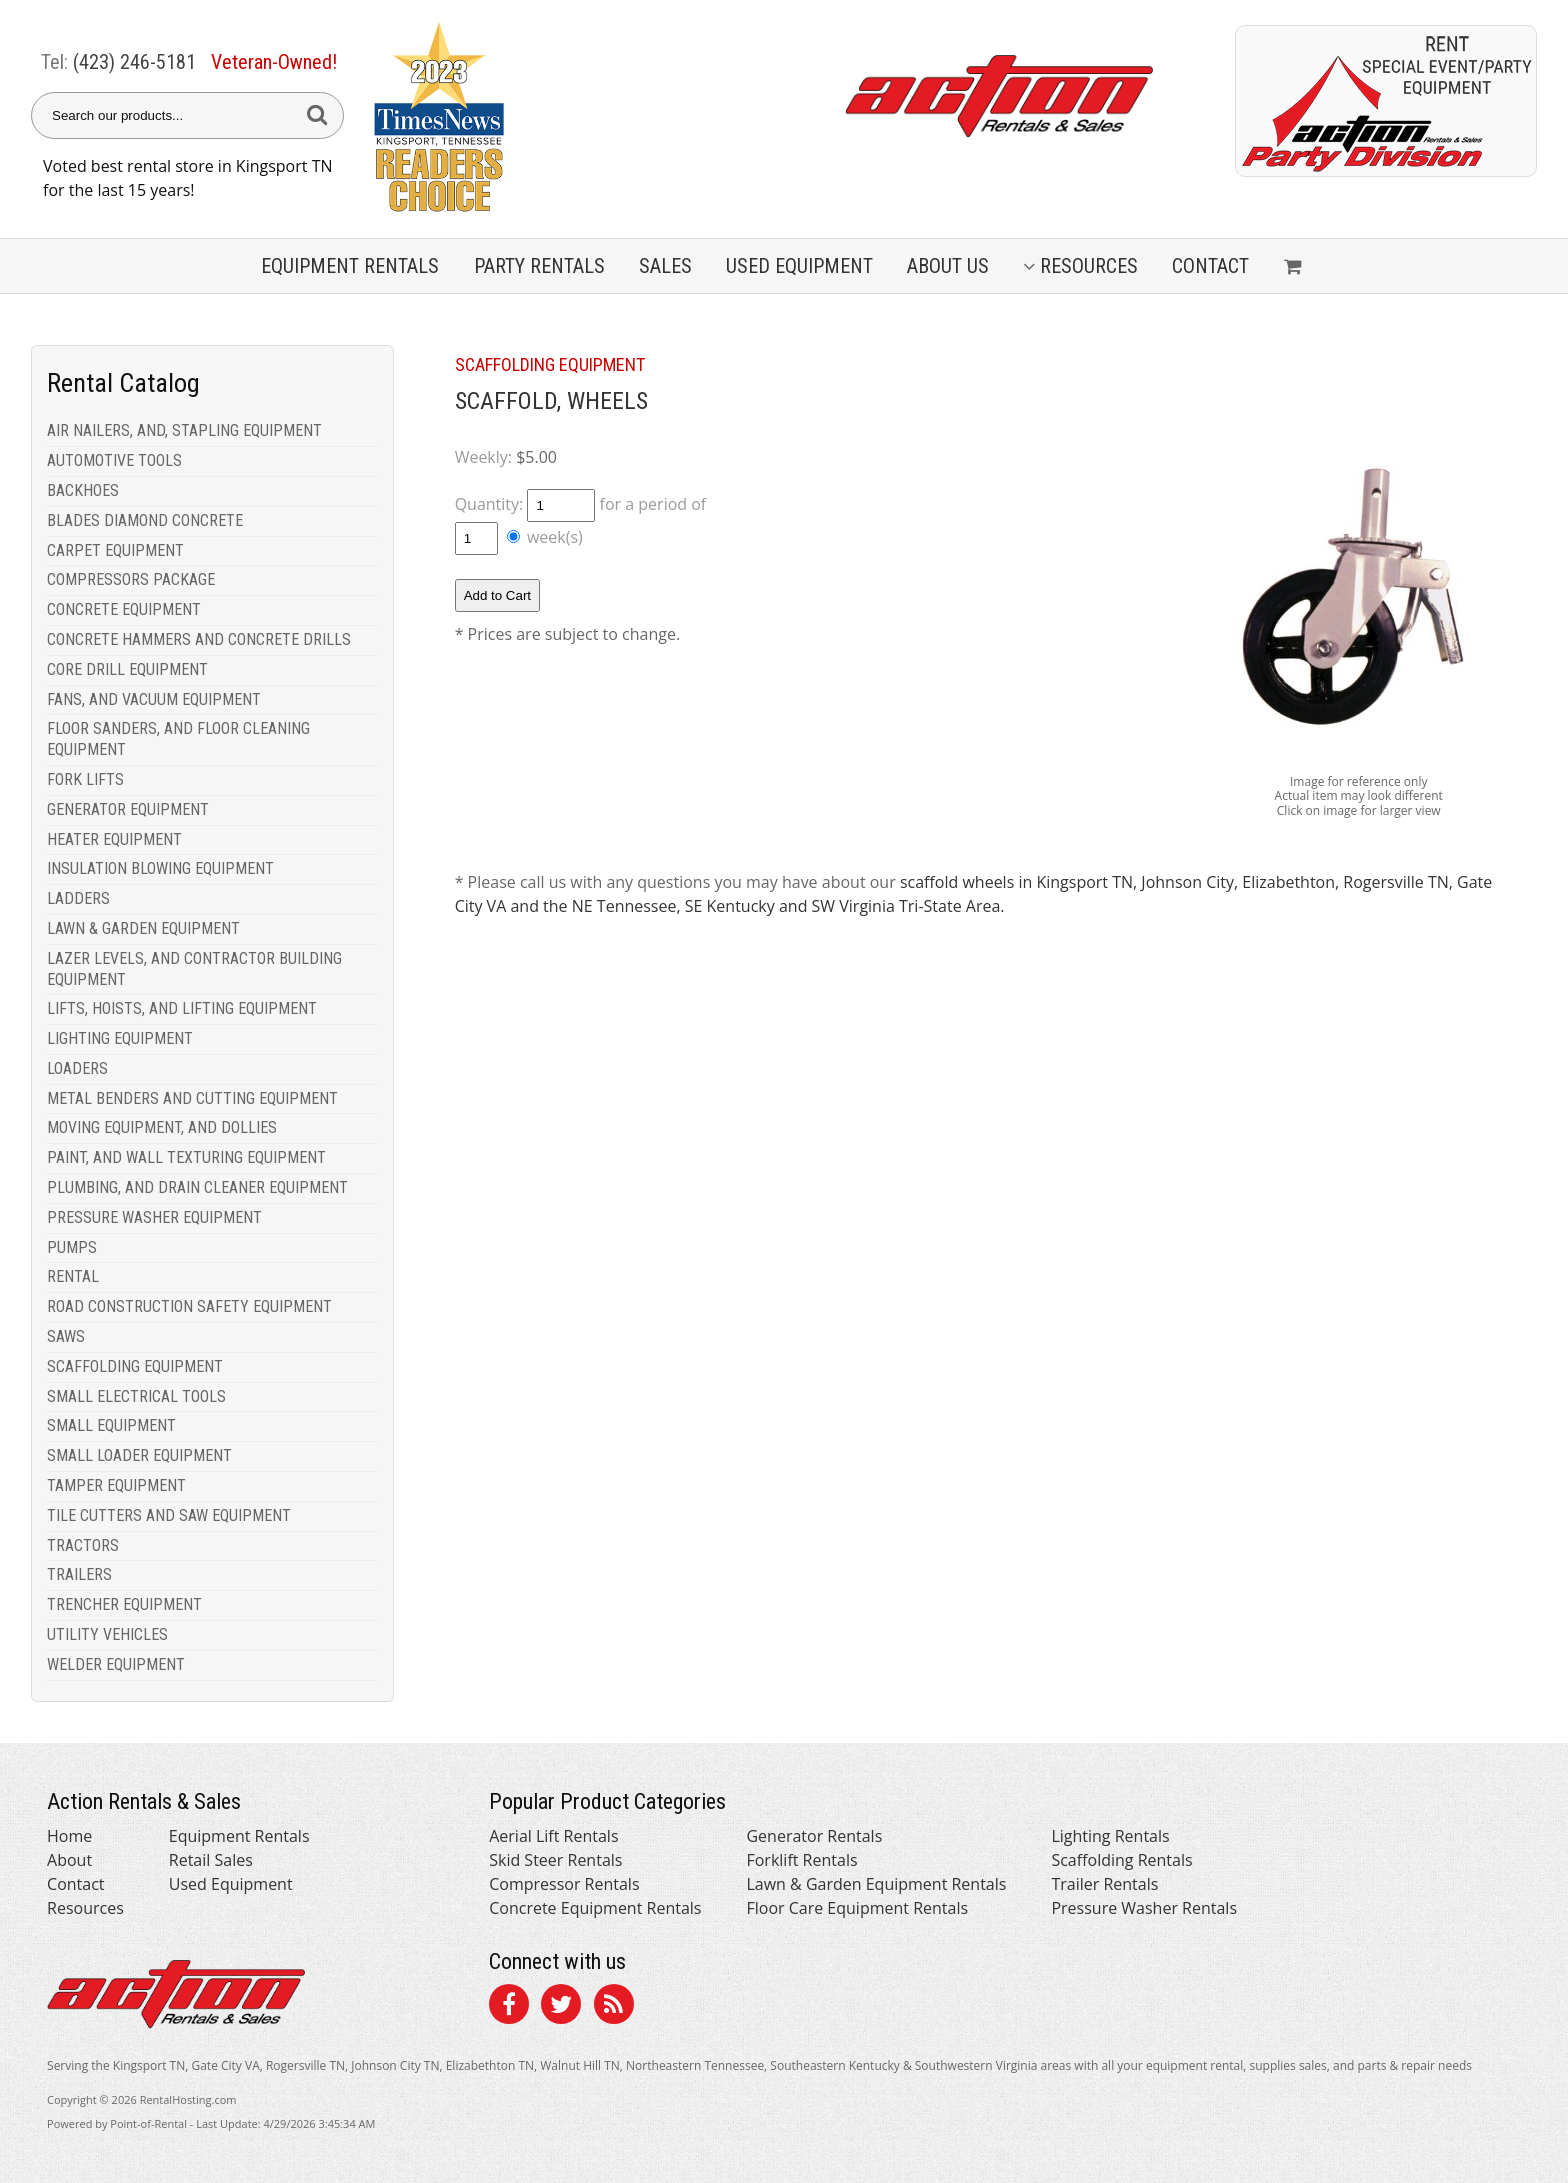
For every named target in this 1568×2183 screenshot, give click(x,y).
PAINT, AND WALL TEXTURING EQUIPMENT (186, 1157)
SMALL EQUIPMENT (111, 1425)
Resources (1080, 266)
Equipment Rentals (239, 1836)
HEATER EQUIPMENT (114, 839)
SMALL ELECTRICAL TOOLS (136, 1396)
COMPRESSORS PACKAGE (131, 579)
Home (69, 1836)
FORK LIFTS (85, 779)
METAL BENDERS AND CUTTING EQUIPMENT (192, 1098)
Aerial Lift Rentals (553, 1836)
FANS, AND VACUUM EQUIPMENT (154, 699)
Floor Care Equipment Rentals (857, 1908)
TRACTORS (83, 1545)
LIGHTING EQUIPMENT (120, 1038)
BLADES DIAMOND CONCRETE (145, 520)
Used (799, 266)
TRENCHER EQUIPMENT (124, 1604)
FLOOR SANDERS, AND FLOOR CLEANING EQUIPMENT (178, 739)
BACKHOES (83, 490)
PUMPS (72, 1247)
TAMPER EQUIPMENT (116, 1485)
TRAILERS (79, 1574)
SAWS (66, 1336)
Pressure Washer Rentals (1144, 1908)
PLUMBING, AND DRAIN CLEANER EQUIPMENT (197, 1187)
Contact (1210, 266)
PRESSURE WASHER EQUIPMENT (154, 1217)
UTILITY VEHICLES (107, 1634)
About (69, 1860)
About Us (948, 266)
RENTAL (73, 1276)
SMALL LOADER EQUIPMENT (139, 1455)
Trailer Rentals (1104, 1884)
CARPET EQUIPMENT (115, 550)
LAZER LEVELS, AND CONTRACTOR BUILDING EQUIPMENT (194, 969)
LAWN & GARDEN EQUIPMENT (143, 928)
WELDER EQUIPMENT (116, 1664)
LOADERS (77, 1068)
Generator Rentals (814, 1836)
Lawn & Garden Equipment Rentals (876, 1884)
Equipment (350, 266)
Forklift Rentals (801, 1860)
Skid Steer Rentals (555, 1860)
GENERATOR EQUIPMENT (128, 809)
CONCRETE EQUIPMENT (124, 609)
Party (539, 266)
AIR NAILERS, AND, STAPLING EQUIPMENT (184, 430)
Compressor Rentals (564, 1884)
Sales (665, 266)
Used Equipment (231, 1884)
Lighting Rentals (1110, 1836)
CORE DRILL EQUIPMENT (127, 669)
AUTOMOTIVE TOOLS (114, 460)
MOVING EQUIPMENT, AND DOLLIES (162, 1127)
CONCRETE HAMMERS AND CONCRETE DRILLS (199, 639)
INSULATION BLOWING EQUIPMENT (160, 868)
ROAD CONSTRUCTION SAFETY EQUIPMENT (189, 1306)
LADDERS (78, 898)
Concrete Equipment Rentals (595, 1908)
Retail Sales (211, 1860)
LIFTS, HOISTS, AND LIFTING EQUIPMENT (182, 1008)
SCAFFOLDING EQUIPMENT (135, 1366)
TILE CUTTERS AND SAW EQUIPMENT (169, 1515)
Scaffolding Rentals (1121, 1860)
